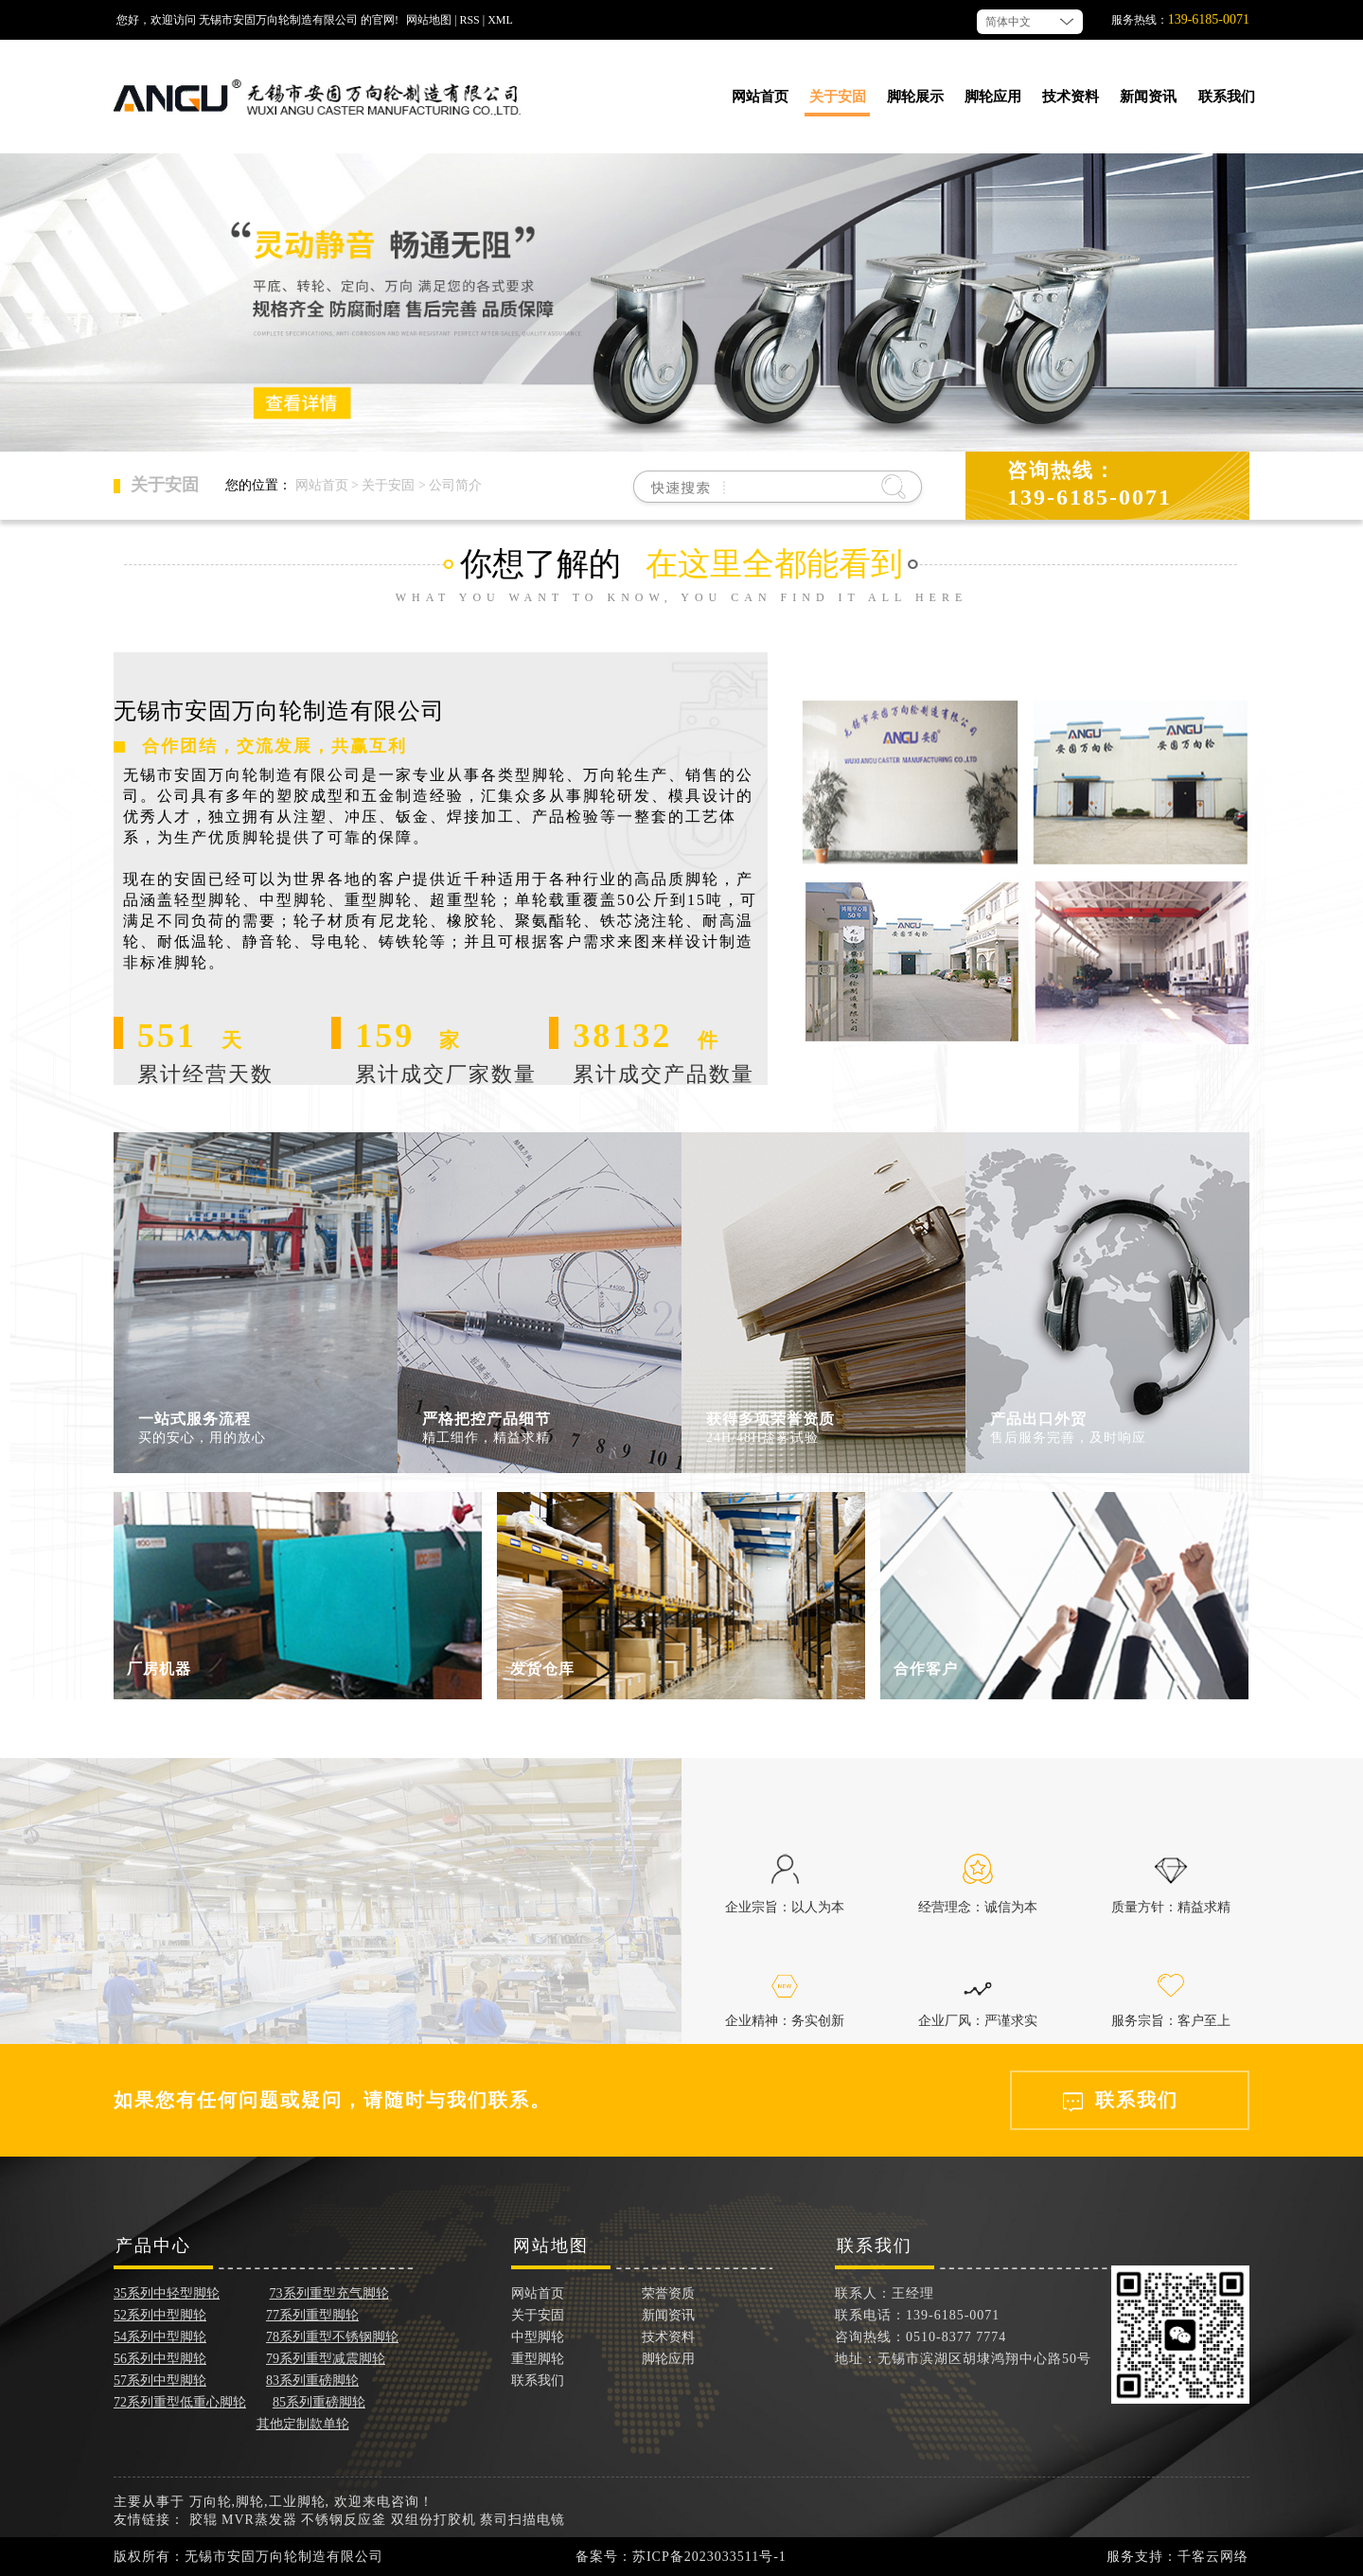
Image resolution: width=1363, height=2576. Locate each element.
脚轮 (250, 2502)
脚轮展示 (915, 96)
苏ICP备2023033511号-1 (709, 2556)
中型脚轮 (537, 2337)
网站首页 (760, 96)
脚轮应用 (993, 96)
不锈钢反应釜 (343, 2520)
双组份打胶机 (433, 2520)
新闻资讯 (1148, 96)
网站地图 (428, 20)
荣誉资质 (668, 2293)
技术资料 (1070, 96)
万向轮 (210, 2502)
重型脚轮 (537, 2359)
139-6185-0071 (1208, 19)
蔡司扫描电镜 (522, 2520)
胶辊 (203, 2520)
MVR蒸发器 (259, 2520)
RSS (469, 20)
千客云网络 (1212, 2556)
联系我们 (1226, 96)
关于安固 (837, 96)
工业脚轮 (297, 2502)
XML (500, 20)
